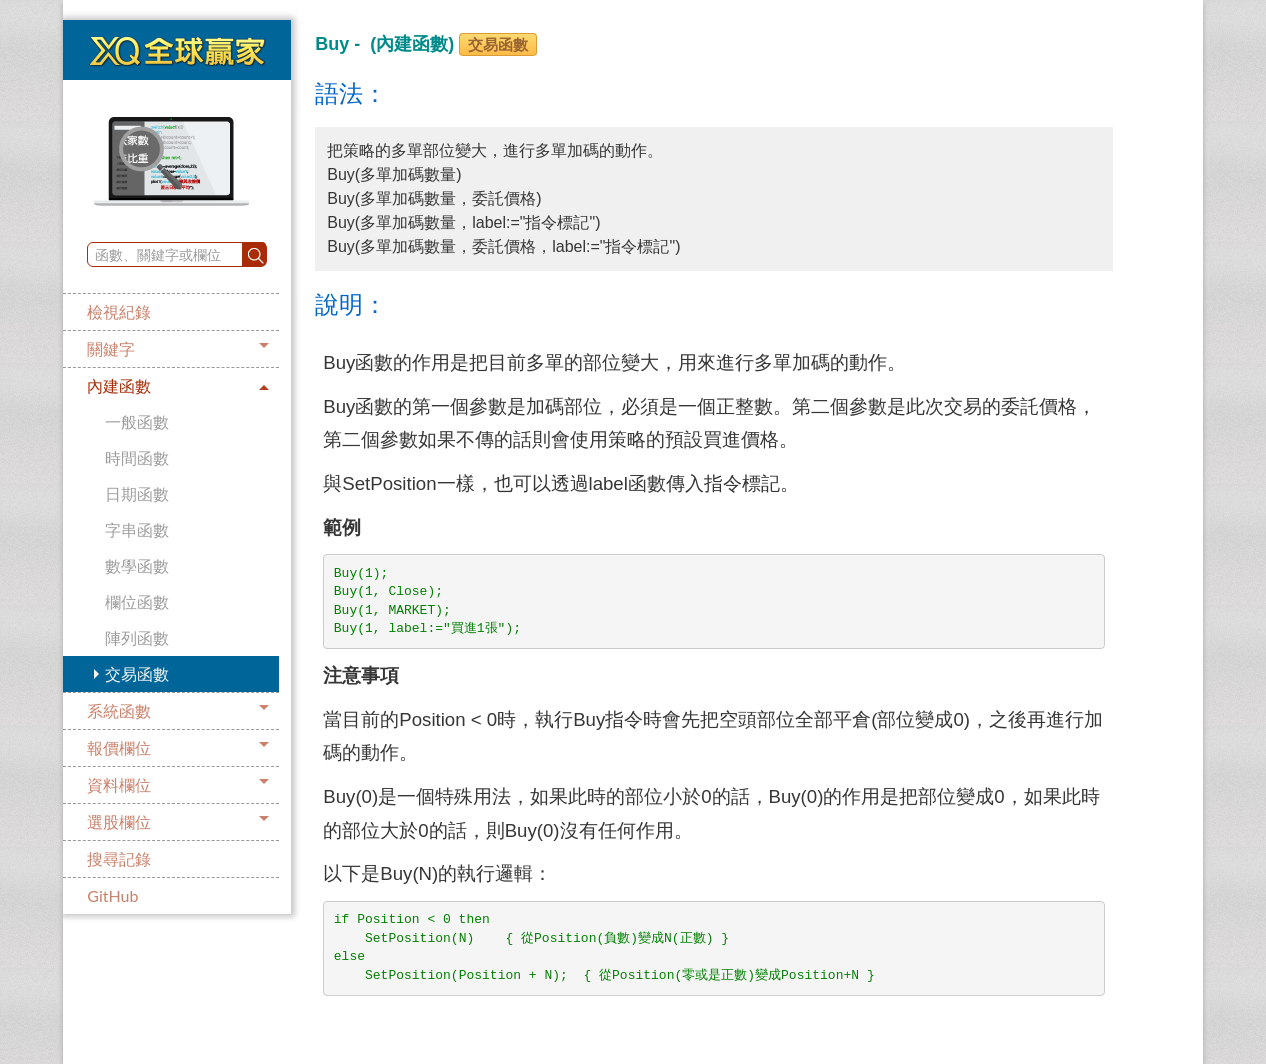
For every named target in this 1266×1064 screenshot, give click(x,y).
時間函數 (137, 457)
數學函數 (137, 565)
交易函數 (137, 673)
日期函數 (137, 493)
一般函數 (137, 421)
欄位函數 (137, 601)
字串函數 (137, 529)
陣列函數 (137, 637)
